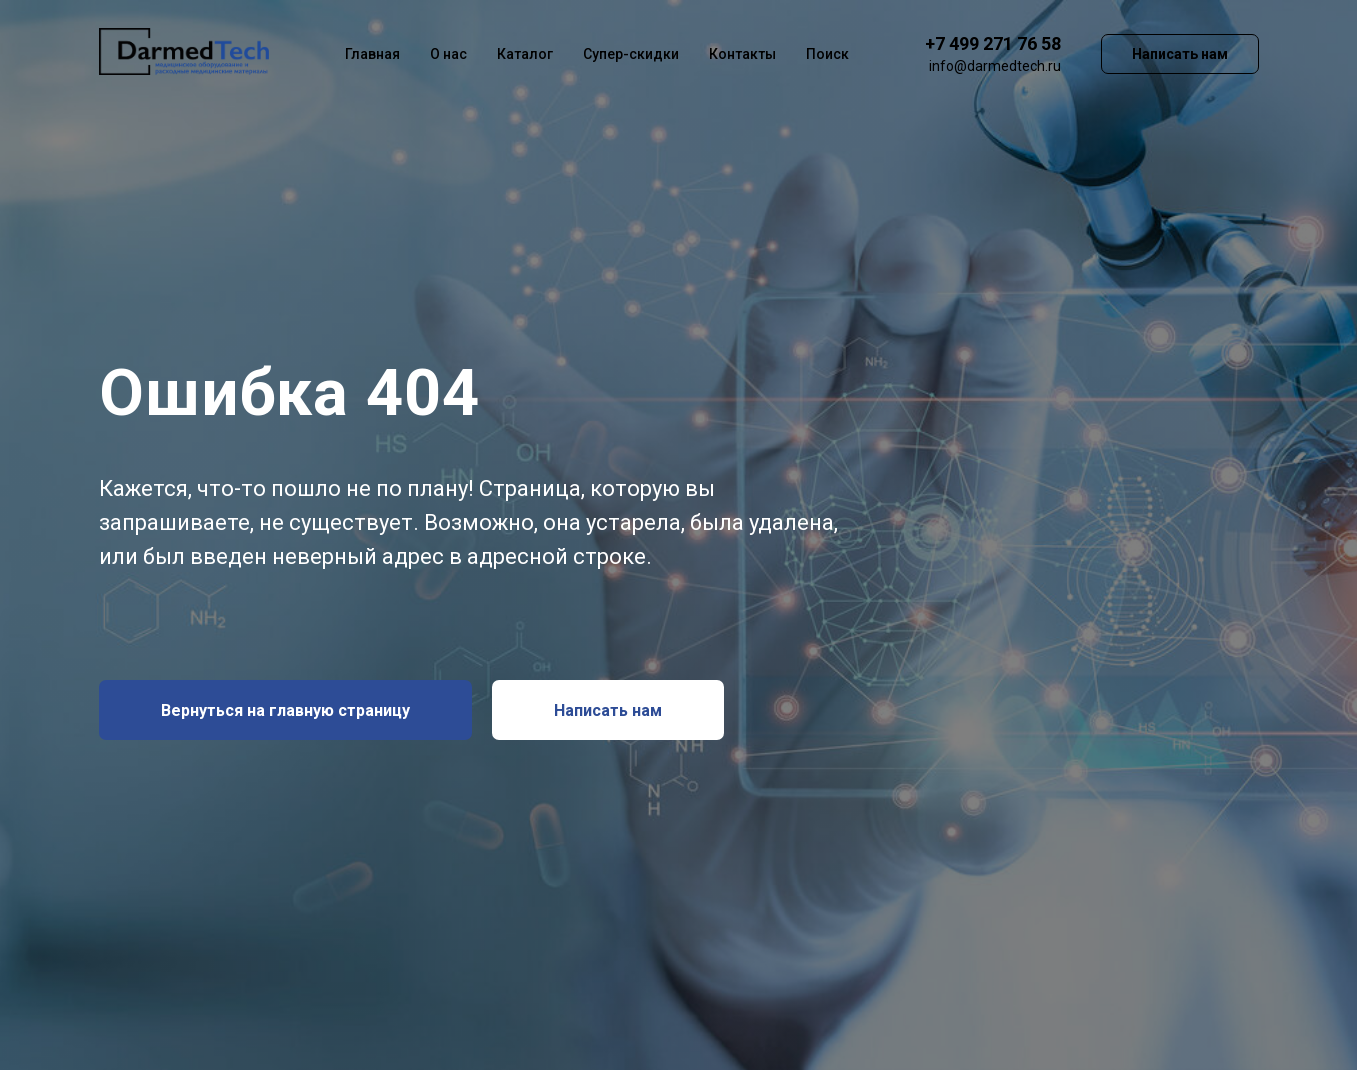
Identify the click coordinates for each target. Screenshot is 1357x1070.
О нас (448, 54)
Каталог (525, 54)
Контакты (742, 54)
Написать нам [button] (1180, 54)
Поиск (827, 54)
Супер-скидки (631, 54)
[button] (608, 710)
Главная (372, 54)
